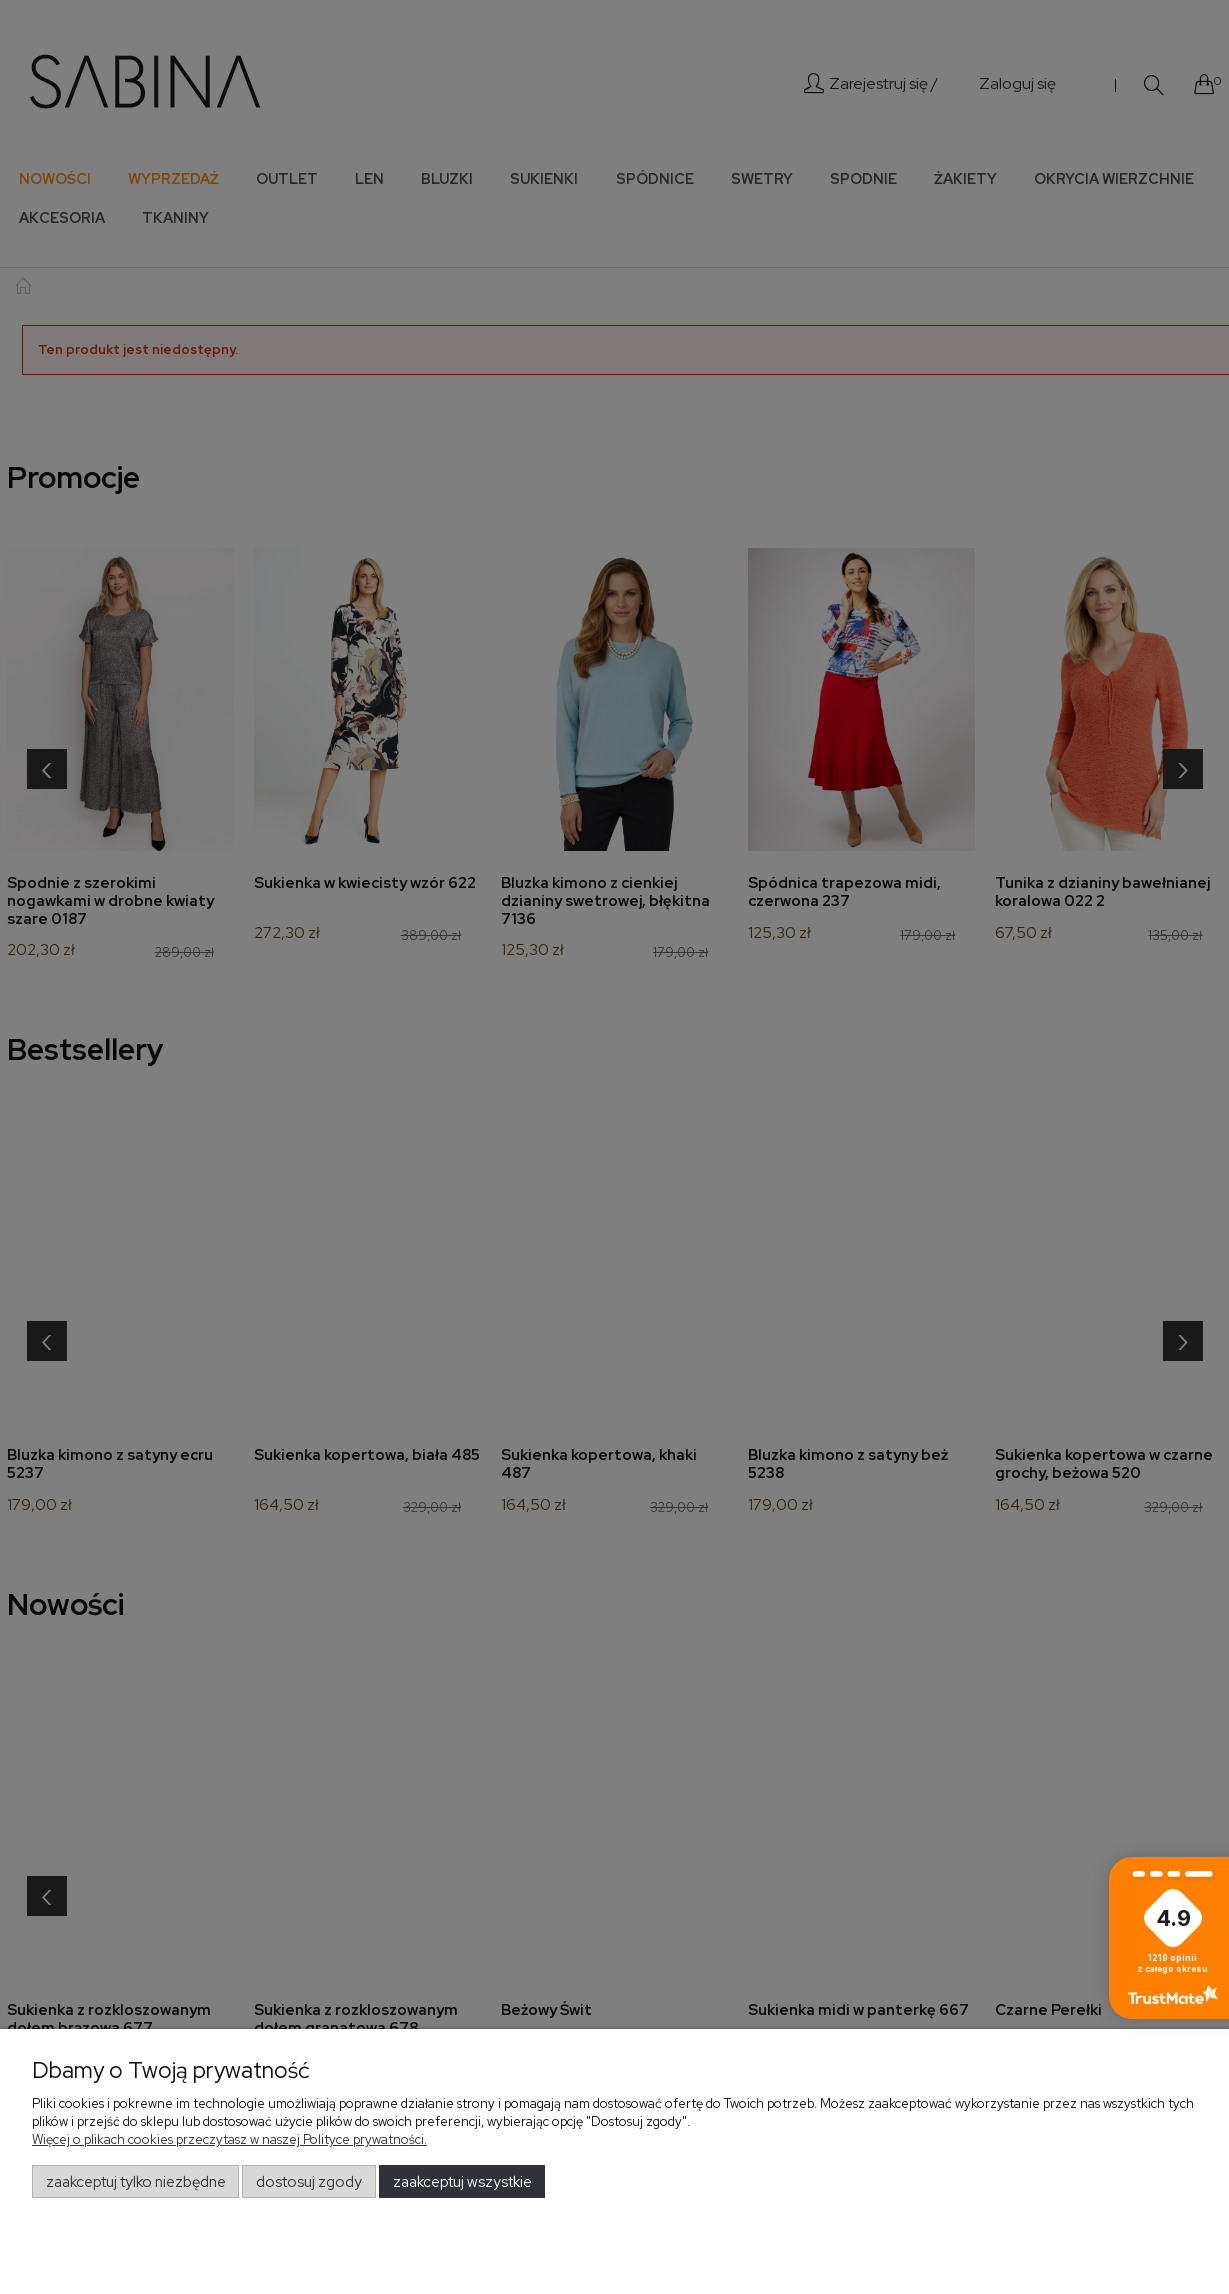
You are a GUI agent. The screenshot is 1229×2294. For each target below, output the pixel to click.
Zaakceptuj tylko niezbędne (136, 2182)
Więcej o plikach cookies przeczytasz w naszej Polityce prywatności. (229, 2139)
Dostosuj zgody (309, 2182)
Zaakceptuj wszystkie (462, 2182)
